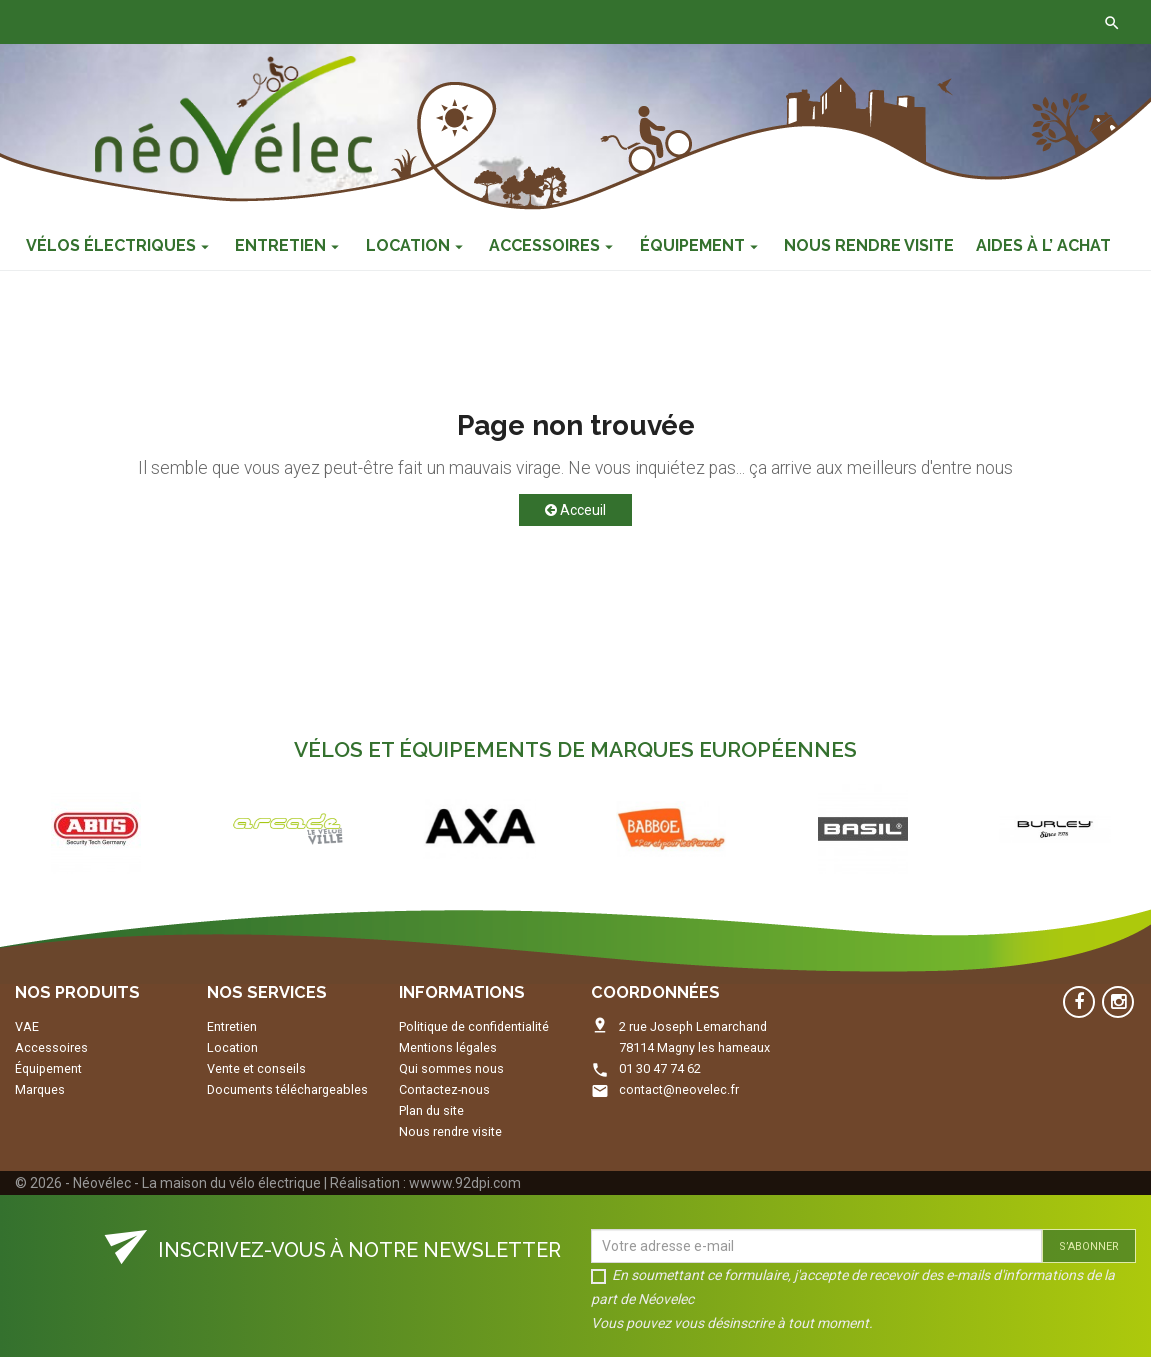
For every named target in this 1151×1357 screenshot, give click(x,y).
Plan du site (431, 1110)
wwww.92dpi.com (465, 1183)
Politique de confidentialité (474, 1026)
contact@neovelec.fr (679, 1089)
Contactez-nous (312, 22)
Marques (40, 1089)
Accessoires (51, 1047)
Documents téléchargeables (287, 1089)
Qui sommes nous (451, 1068)
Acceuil (575, 510)
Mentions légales (448, 1047)
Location (232, 1047)
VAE (27, 1026)
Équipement (48, 1068)
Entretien (232, 1026)
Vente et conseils (256, 1068)
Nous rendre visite (450, 1131)
